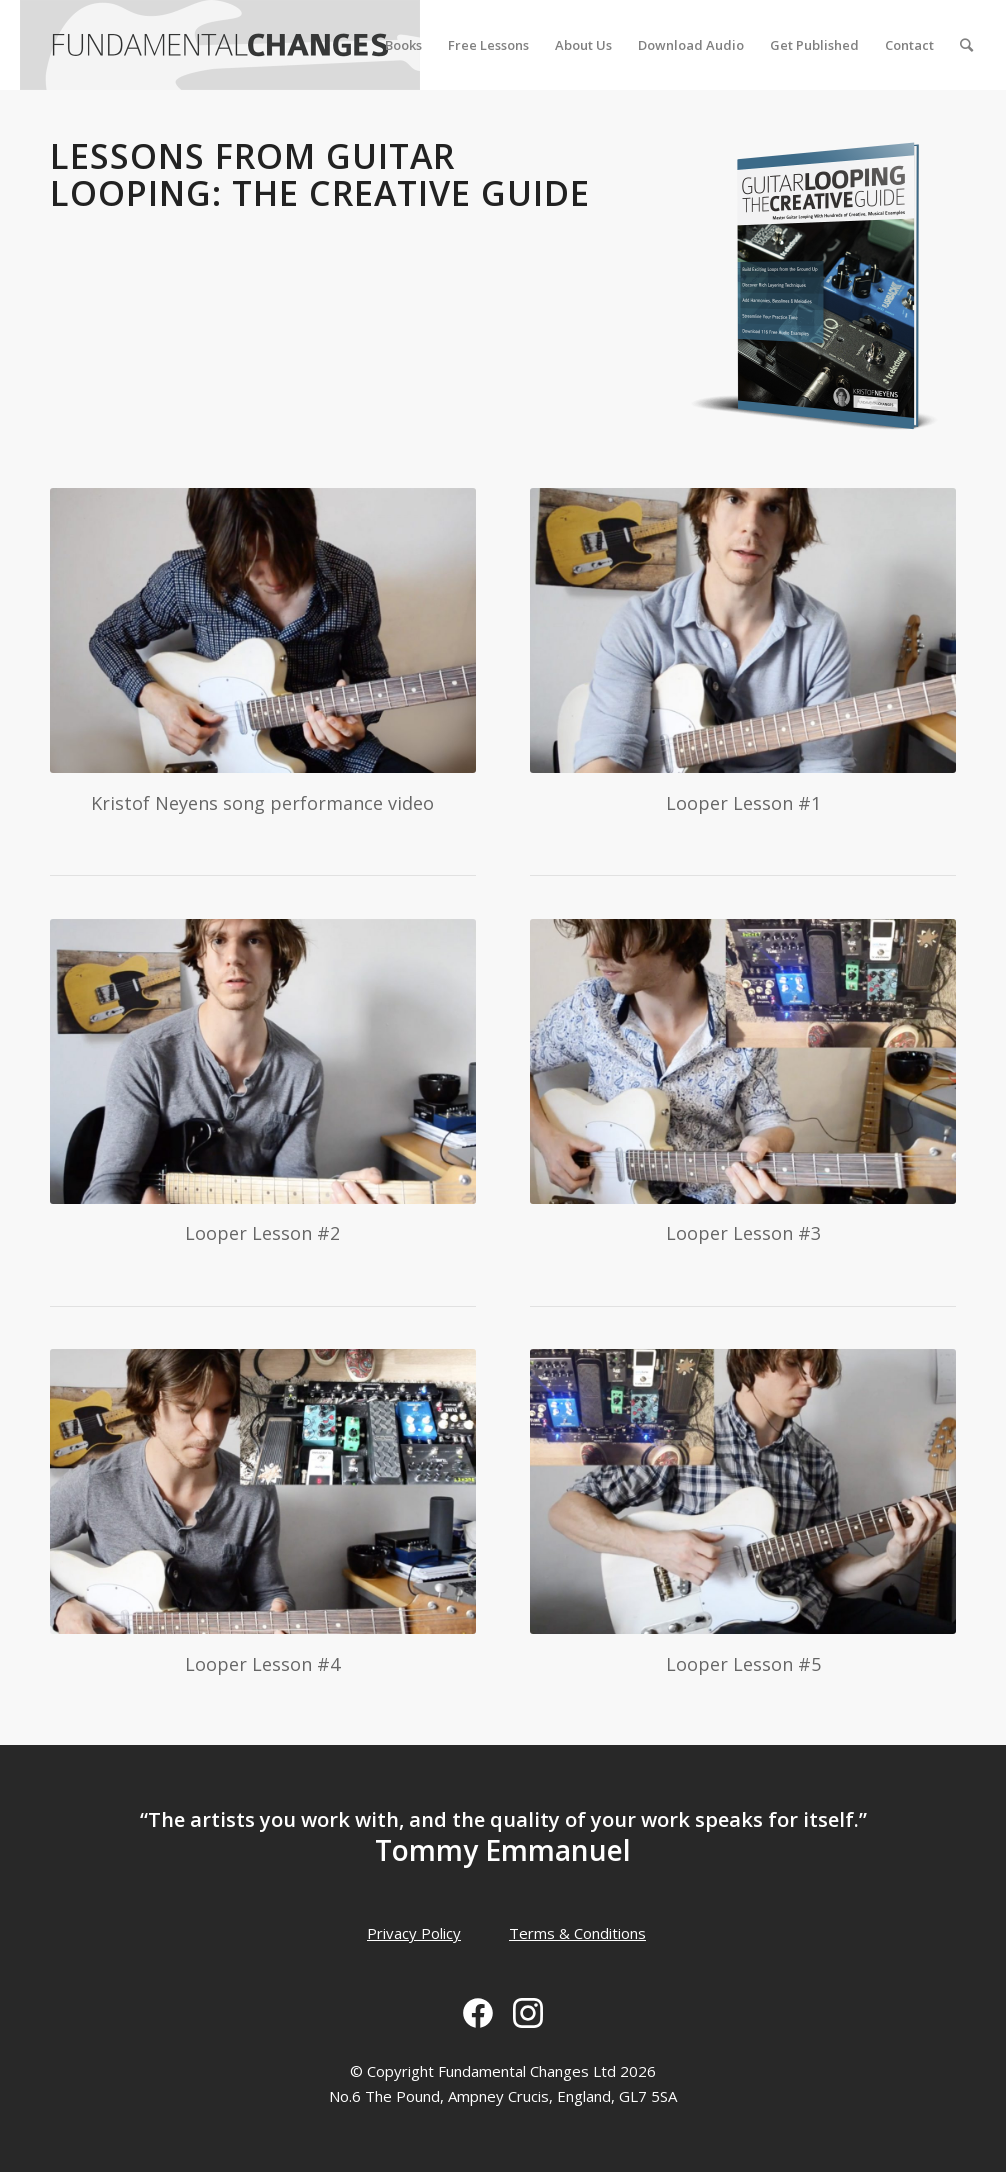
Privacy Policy (414, 1933)
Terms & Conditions (577, 1933)
